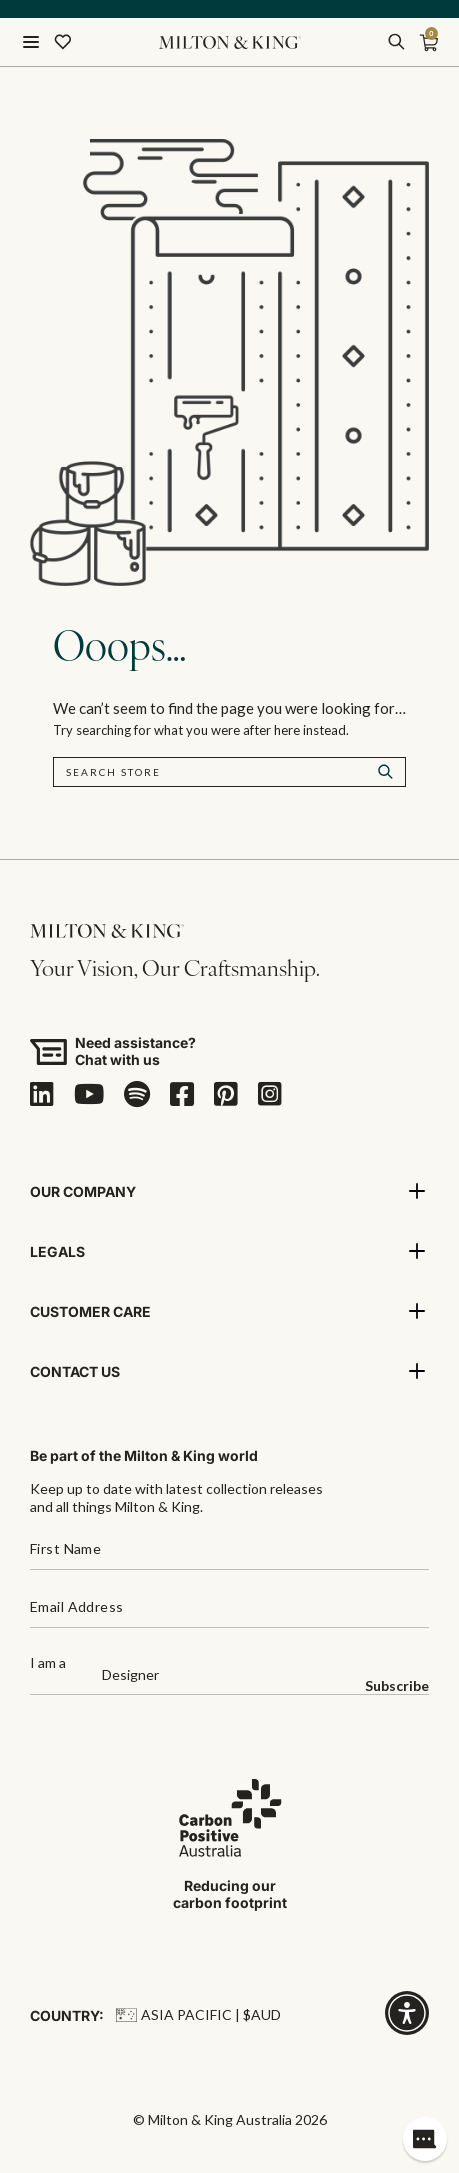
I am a (48, 1663)
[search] (396, 42)
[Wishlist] (63, 42)
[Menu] (31, 42)
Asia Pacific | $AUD (198, 2014)
